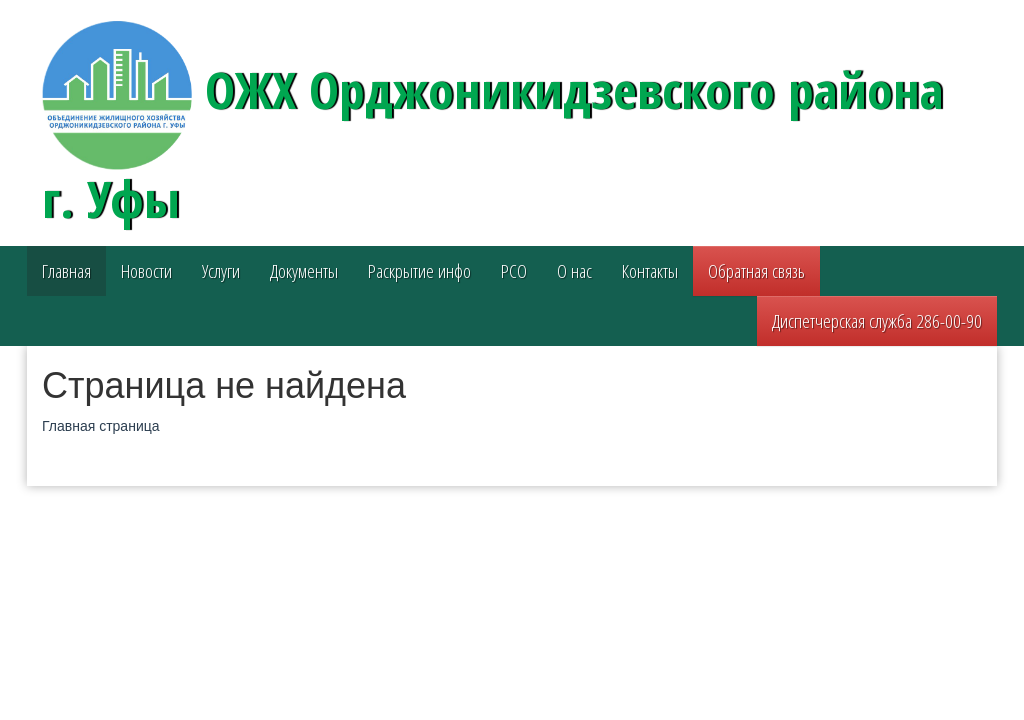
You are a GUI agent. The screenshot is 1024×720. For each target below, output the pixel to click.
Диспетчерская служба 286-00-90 (877, 321)
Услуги (221, 271)
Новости (146, 271)
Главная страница (101, 426)
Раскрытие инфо (419, 271)
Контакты (650, 271)
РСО (514, 271)
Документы (304, 271)
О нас (574, 271)
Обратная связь (756, 271)
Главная (66, 271)
